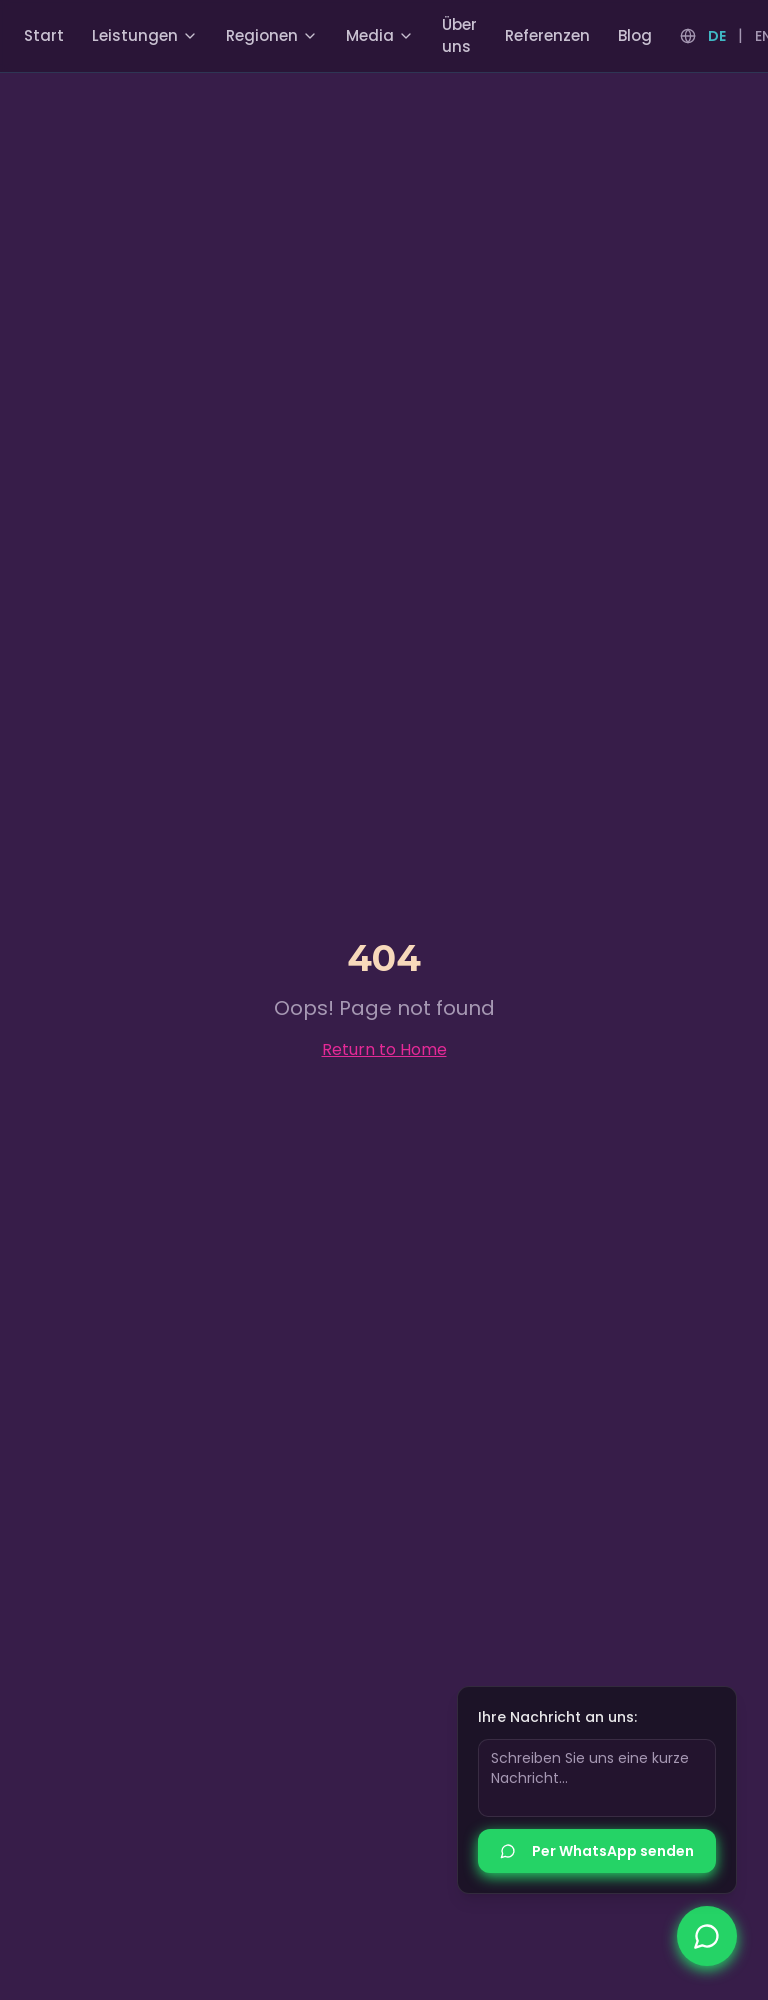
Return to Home (384, 1049)
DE (717, 36)
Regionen (272, 35)
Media (380, 35)
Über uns (459, 36)
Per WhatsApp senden (597, 1853)
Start (44, 35)
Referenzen (547, 35)
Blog (635, 35)
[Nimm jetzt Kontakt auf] (707, 1936)
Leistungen (145, 35)
